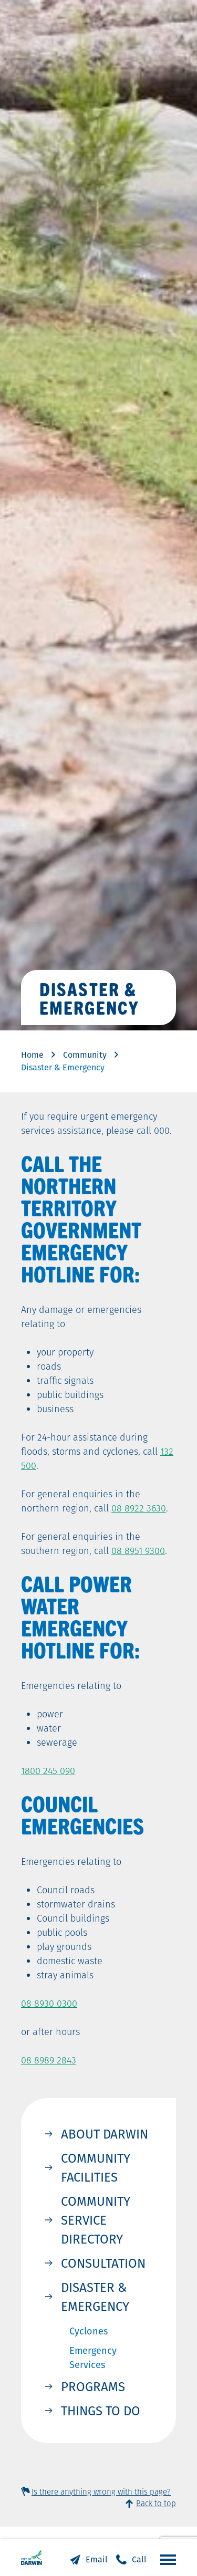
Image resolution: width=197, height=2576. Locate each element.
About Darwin (104, 2134)
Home (32, 1055)
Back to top (156, 2503)
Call (139, 2559)
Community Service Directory (95, 2220)
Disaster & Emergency (95, 2296)
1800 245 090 (48, 1770)
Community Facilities (95, 2167)
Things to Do (100, 2410)
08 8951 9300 (138, 1550)
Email (97, 2559)
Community (85, 1055)
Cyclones (88, 2331)
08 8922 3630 (138, 1508)
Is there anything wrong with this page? (101, 2491)
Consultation (103, 2263)
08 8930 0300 (49, 2003)
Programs (93, 2386)
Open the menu (165, 2559)
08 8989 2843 (48, 2060)
